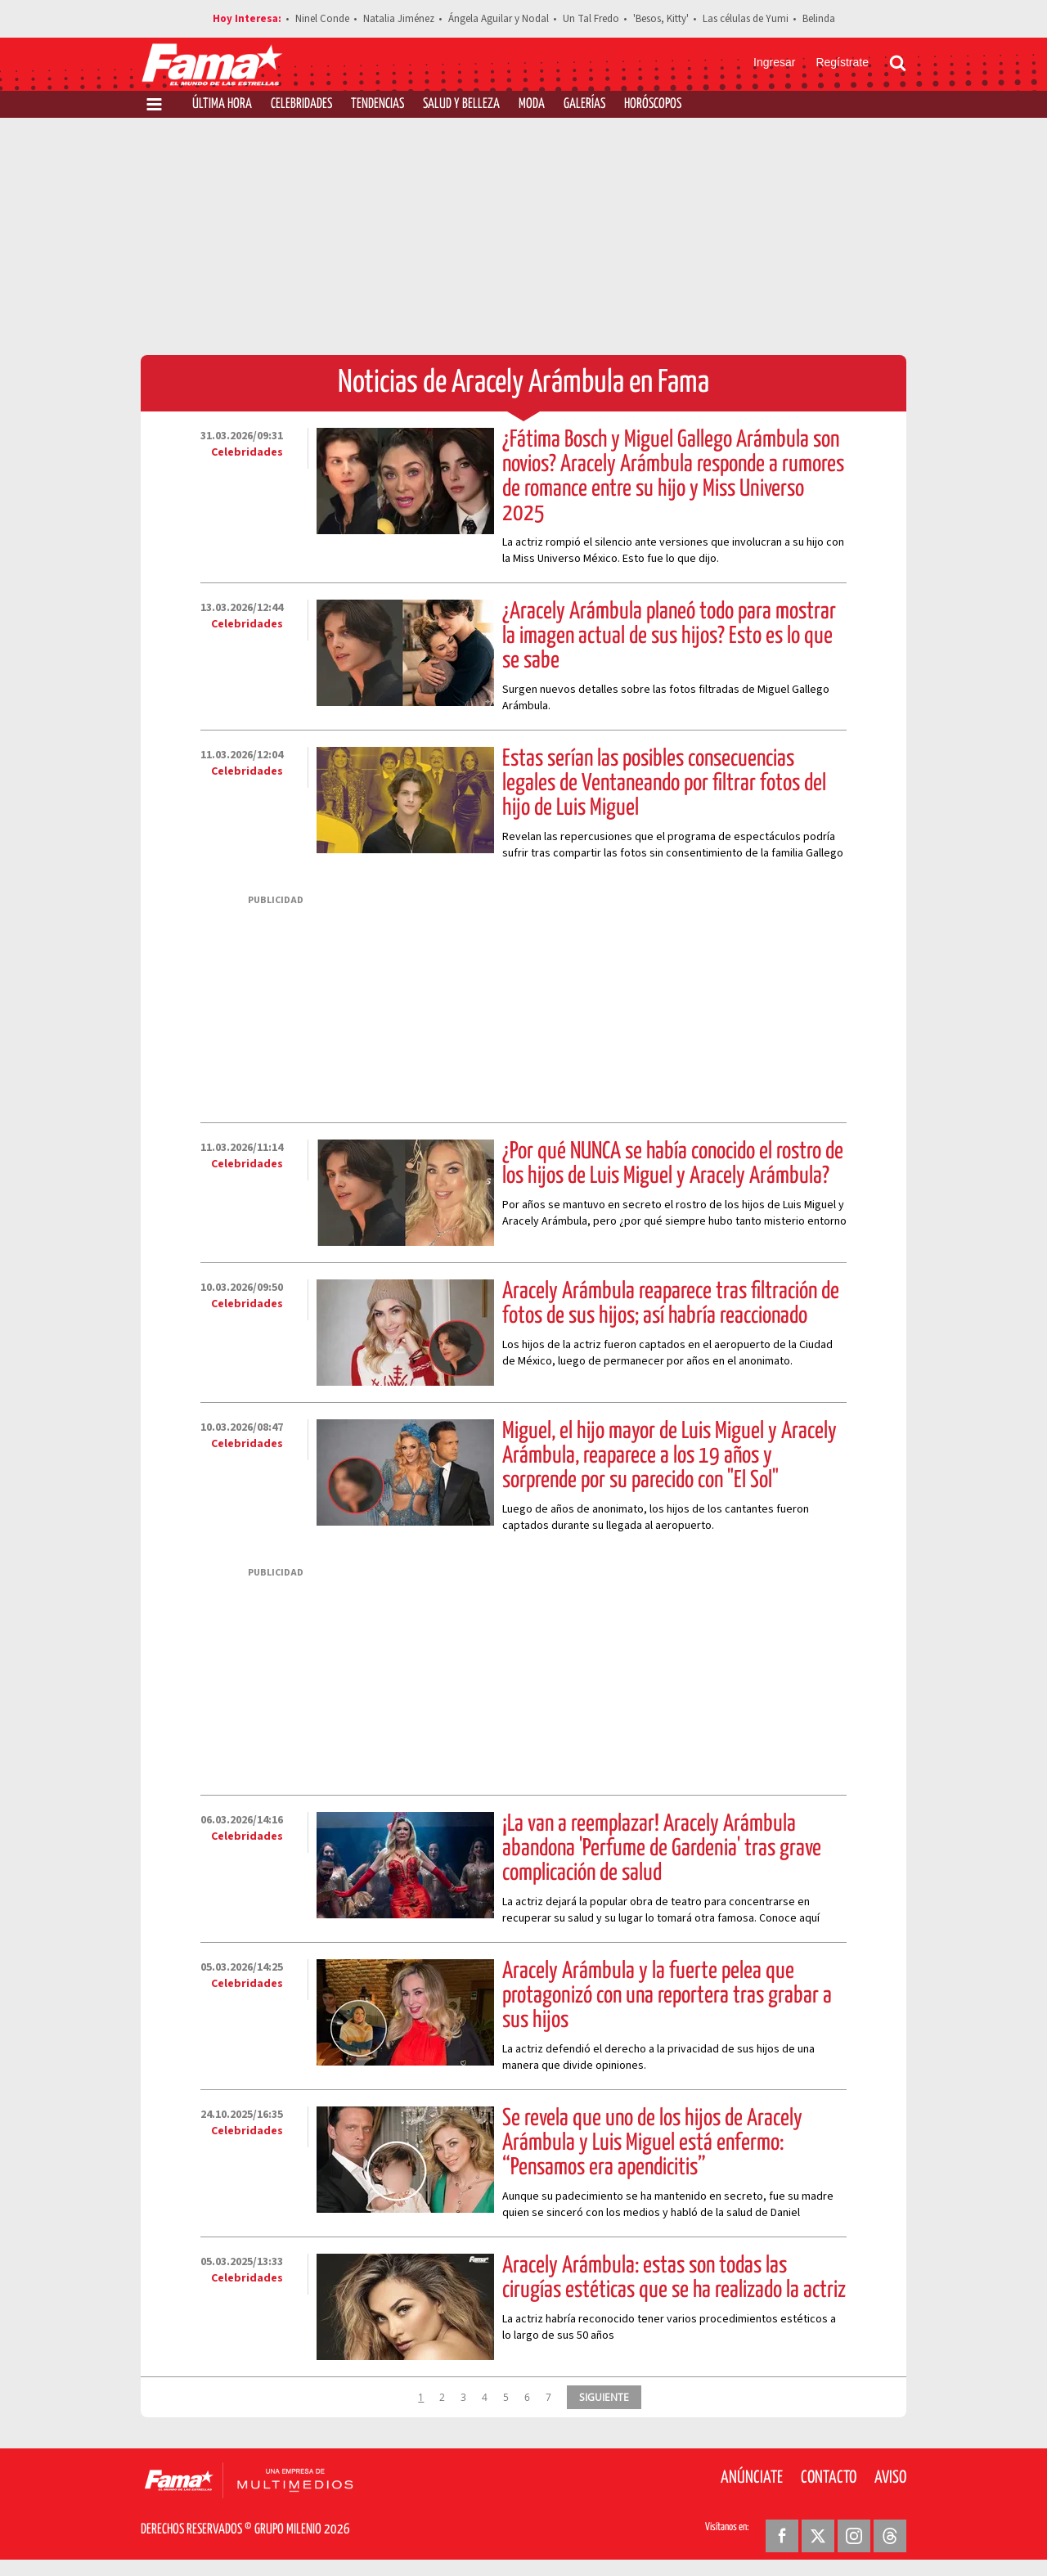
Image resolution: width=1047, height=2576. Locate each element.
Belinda (818, 18)
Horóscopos (652, 104)
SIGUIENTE (604, 2396)
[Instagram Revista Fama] (854, 2536)
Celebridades (301, 104)
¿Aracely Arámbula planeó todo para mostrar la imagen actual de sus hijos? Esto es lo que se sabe (669, 636)
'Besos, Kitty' (661, 18)
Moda (532, 104)
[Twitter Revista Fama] (818, 2536)
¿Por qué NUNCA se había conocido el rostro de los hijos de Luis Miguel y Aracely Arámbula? (672, 1164)
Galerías (584, 104)
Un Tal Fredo (591, 18)
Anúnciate (752, 2478)
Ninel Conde (322, 18)
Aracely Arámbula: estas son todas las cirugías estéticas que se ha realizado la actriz (674, 2278)
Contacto (828, 2478)
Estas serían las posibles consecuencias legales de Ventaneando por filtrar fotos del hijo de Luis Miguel (664, 784)
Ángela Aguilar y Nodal (498, 18)
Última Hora (222, 104)
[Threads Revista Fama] (890, 2536)
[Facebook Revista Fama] (782, 2536)
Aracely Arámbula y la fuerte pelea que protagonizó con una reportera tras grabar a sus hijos (667, 1996)
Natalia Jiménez (398, 18)
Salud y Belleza (461, 104)
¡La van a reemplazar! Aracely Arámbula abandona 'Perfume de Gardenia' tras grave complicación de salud (661, 1849)
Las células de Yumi (746, 18)
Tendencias (377, 104)
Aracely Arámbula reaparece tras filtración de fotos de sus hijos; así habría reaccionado (670, 1304)
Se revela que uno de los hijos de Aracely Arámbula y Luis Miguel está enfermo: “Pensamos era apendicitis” (652, 2143)
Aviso (890, 2478)
